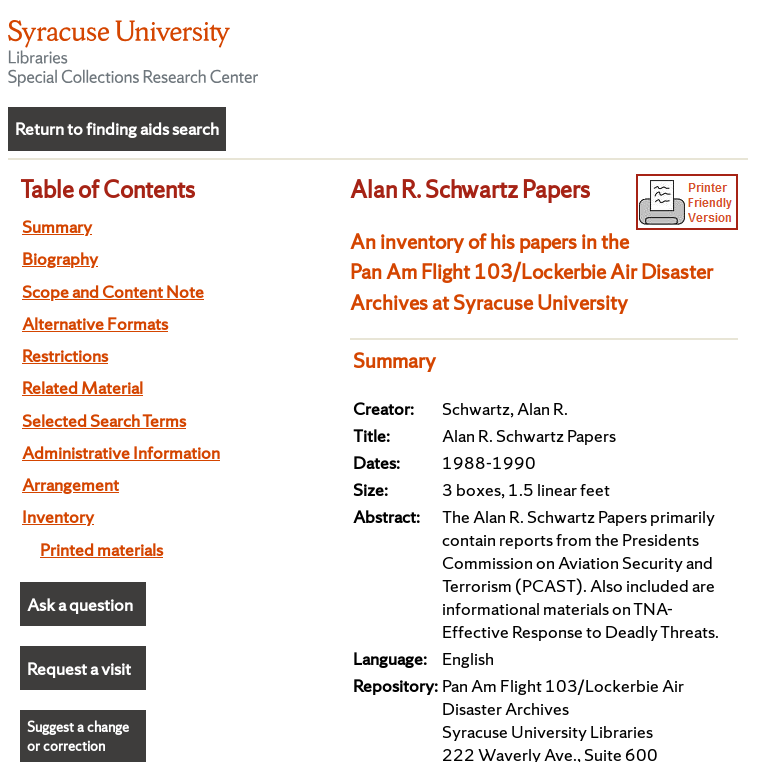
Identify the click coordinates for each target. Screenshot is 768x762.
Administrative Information (121, 452)
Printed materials (101, 549)
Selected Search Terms (104, 420)
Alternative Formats (95, 323)
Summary (57, 226)
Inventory (58, 516)
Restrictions (65, 355)
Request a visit (79, 668)
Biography (60, 258)
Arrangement (70, 484)
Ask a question (80, 604)
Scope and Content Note (113, 291)
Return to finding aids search (117, 128)
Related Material (82, 387)
